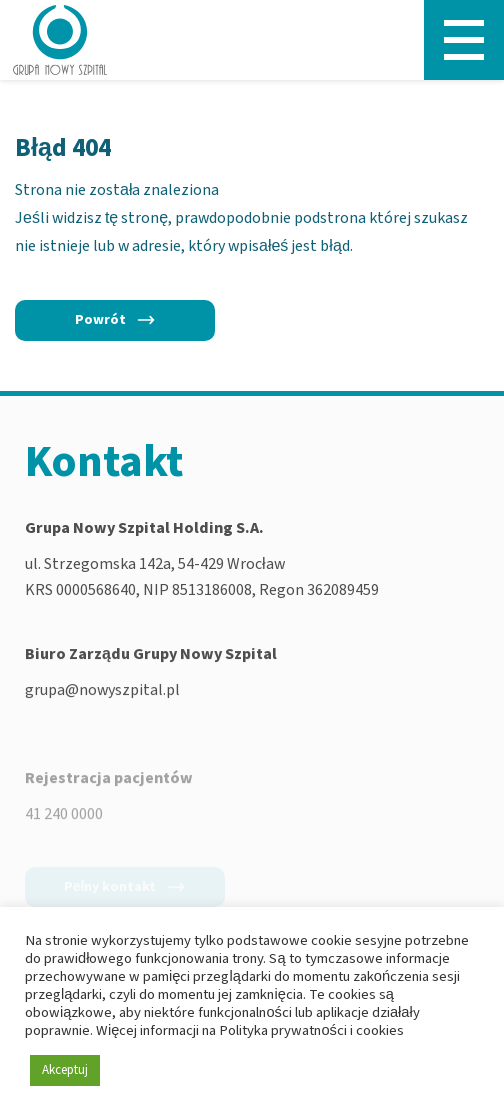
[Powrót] (115, 320)
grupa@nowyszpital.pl (102, 692)
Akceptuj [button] (65, 1070)
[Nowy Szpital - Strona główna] (60, 40)
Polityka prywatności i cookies (311, 1030)
